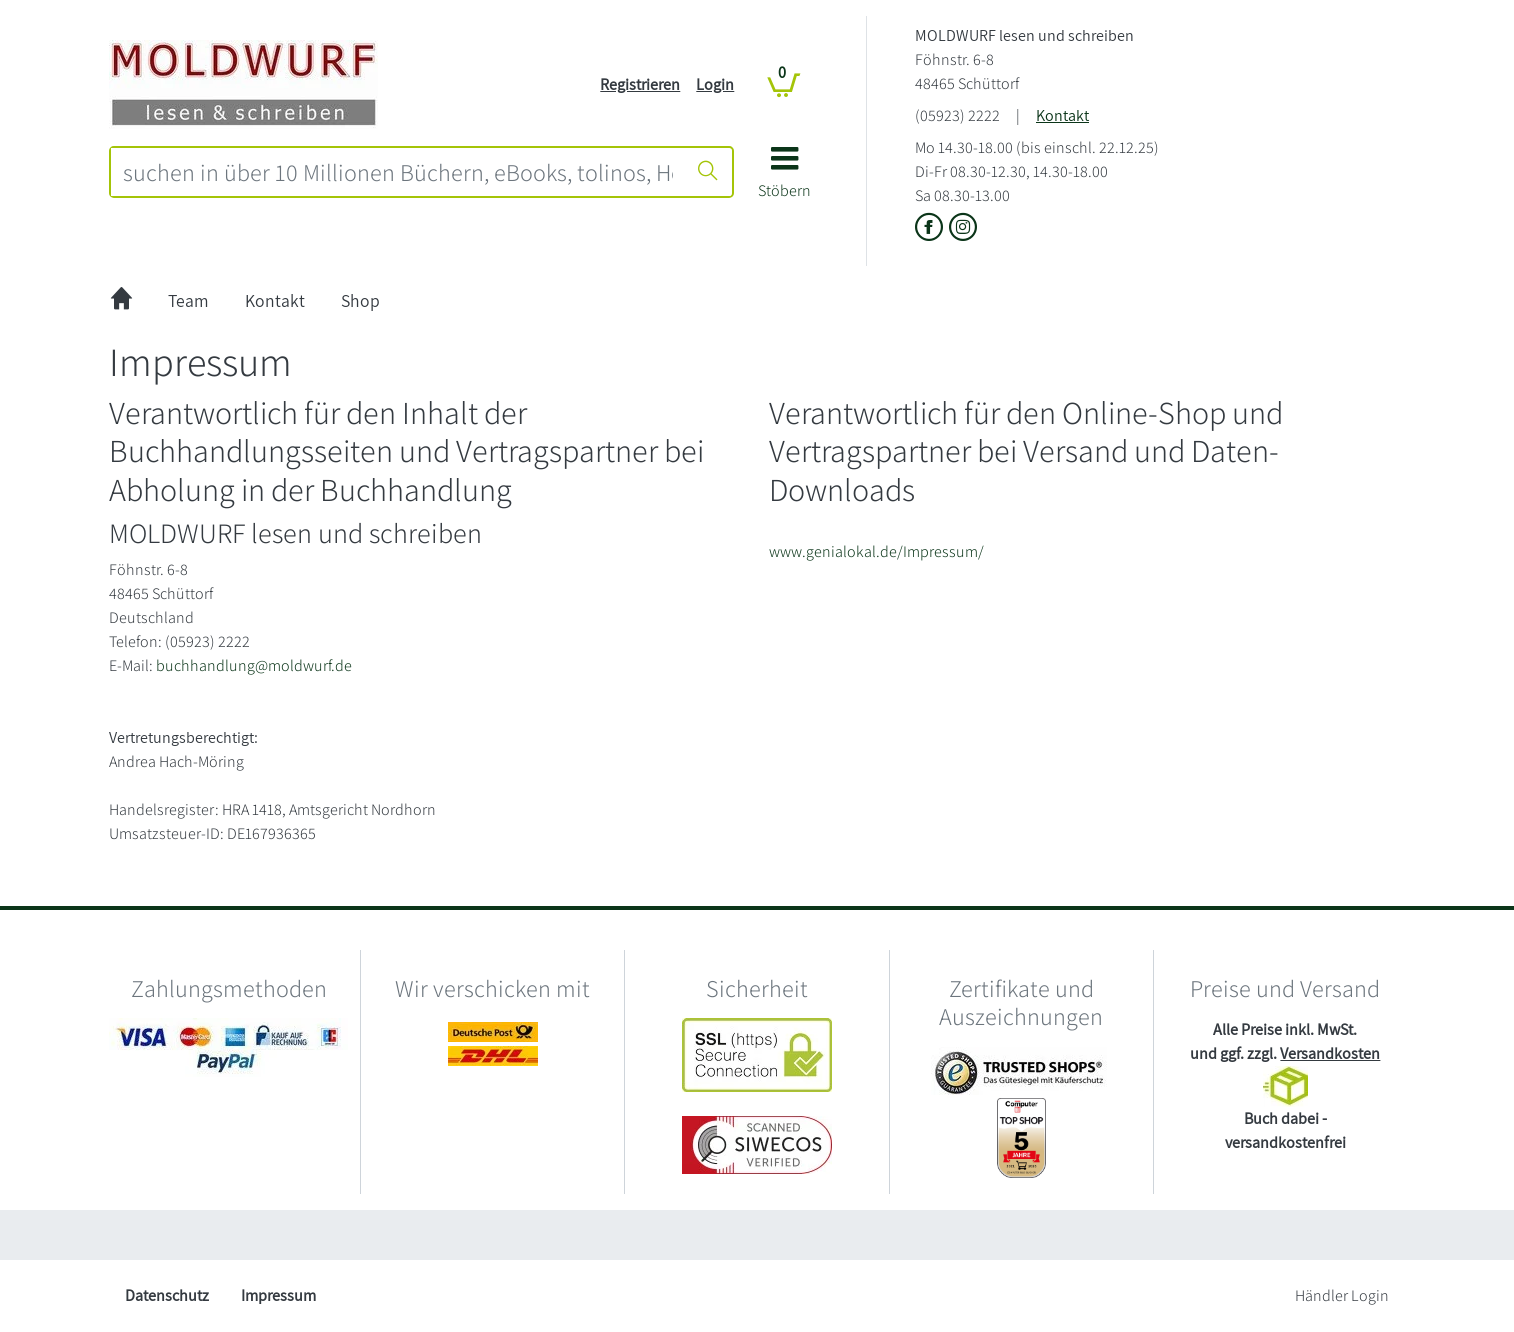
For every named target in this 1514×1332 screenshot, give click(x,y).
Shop (360, 300)
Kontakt (1062, 115)
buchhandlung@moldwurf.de (254, 665)
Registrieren (640, 84)
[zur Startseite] (121, 301)
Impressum (278, 1295)
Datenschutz (167, 1295)
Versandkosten (1330, 1053)
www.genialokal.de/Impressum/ (876, 551)
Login (715, 84)
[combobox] (398, 172)
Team (188, 300)
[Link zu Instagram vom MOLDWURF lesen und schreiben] (963, 228)
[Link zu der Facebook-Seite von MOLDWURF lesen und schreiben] (932, 228)
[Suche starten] (708, 172)
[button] (784, 179)
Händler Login (1342, 1295)
